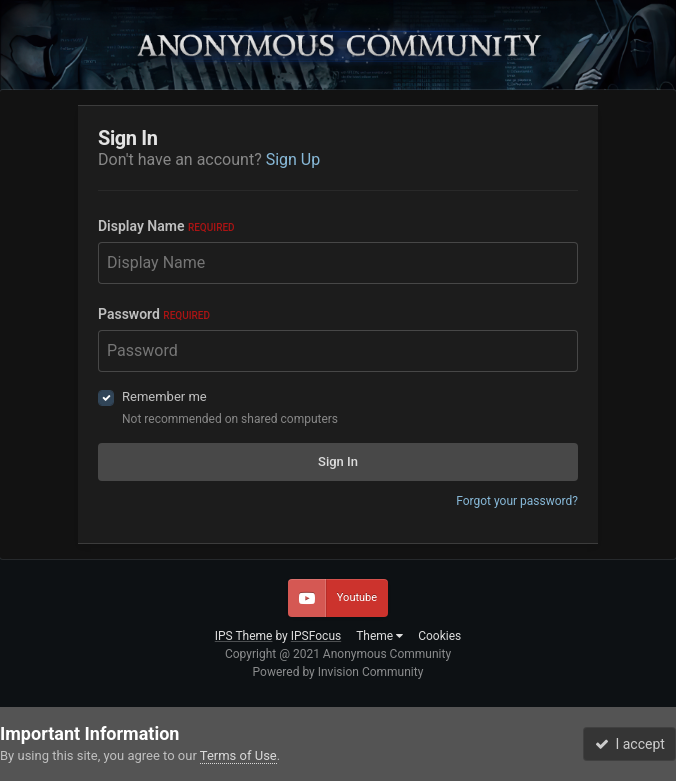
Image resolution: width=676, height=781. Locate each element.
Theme (379, 636)
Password (154, 314)
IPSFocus (316, 636)
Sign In (338, 461)
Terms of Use (238, 755)
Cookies (439, 636)
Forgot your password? (517, 501)
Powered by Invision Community (338, 672)
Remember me (164, 396)
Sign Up (293, 159)
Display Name (166, 226)
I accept (630, 744)
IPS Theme (244, 636)
